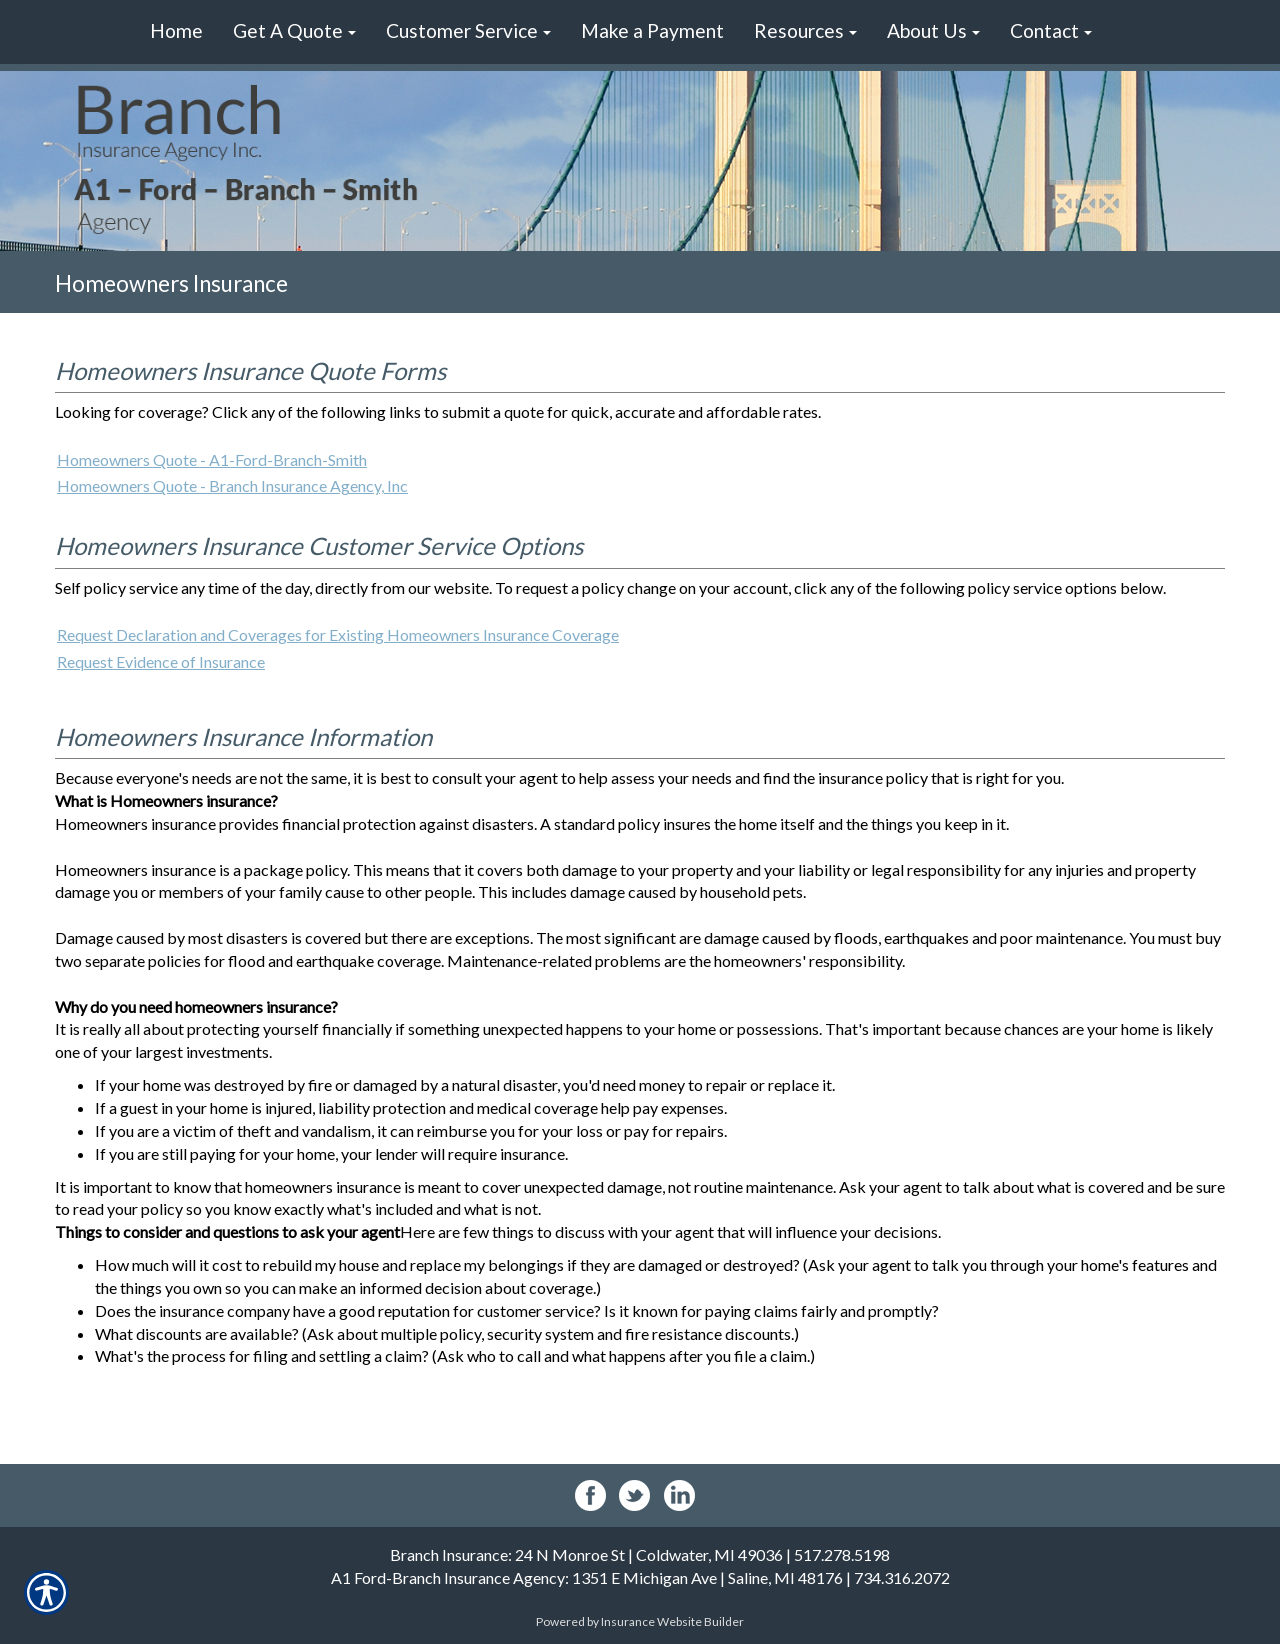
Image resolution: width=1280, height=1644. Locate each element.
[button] (294, 32)
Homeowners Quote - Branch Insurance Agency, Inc (232, 485)
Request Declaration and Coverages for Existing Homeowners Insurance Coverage (338, 634)
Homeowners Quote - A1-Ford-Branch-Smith (212, 459)
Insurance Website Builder (672, 1621)
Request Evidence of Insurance (161, 661)
